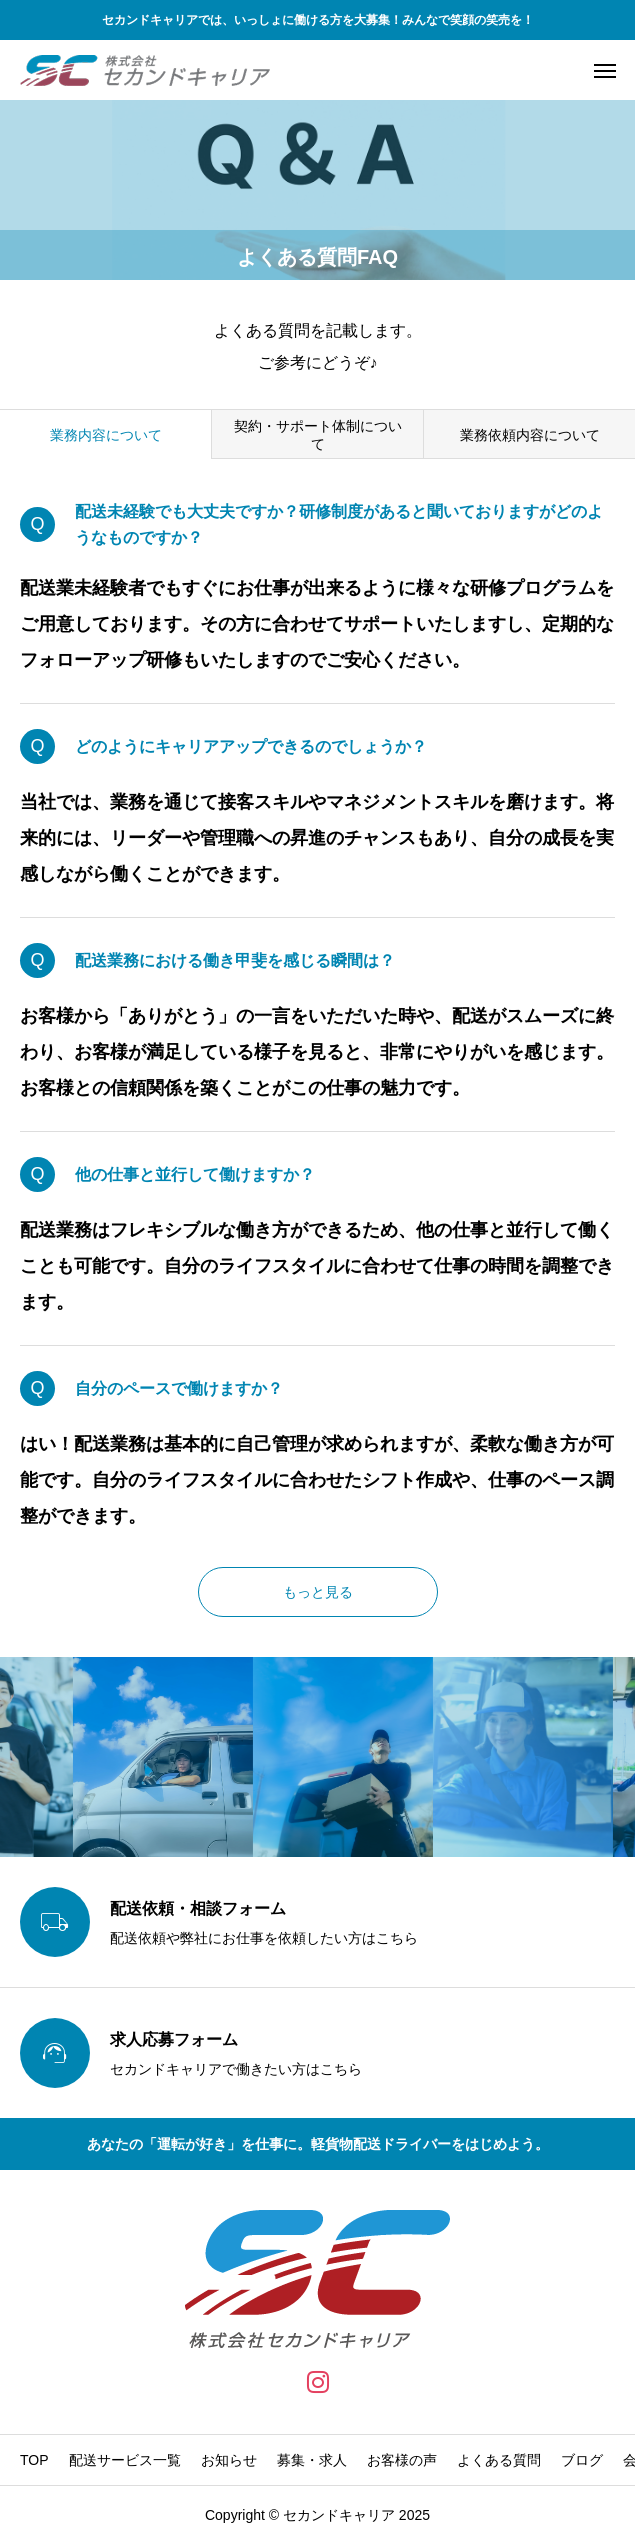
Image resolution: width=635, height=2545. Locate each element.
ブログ (582, 2460)
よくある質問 (499, 2460)
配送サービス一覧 (125, 2460)
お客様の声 (402, 2460)
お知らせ (229, 2460)
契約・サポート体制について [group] (318, 435)
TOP (34, 2460)
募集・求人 (312, 2460)
